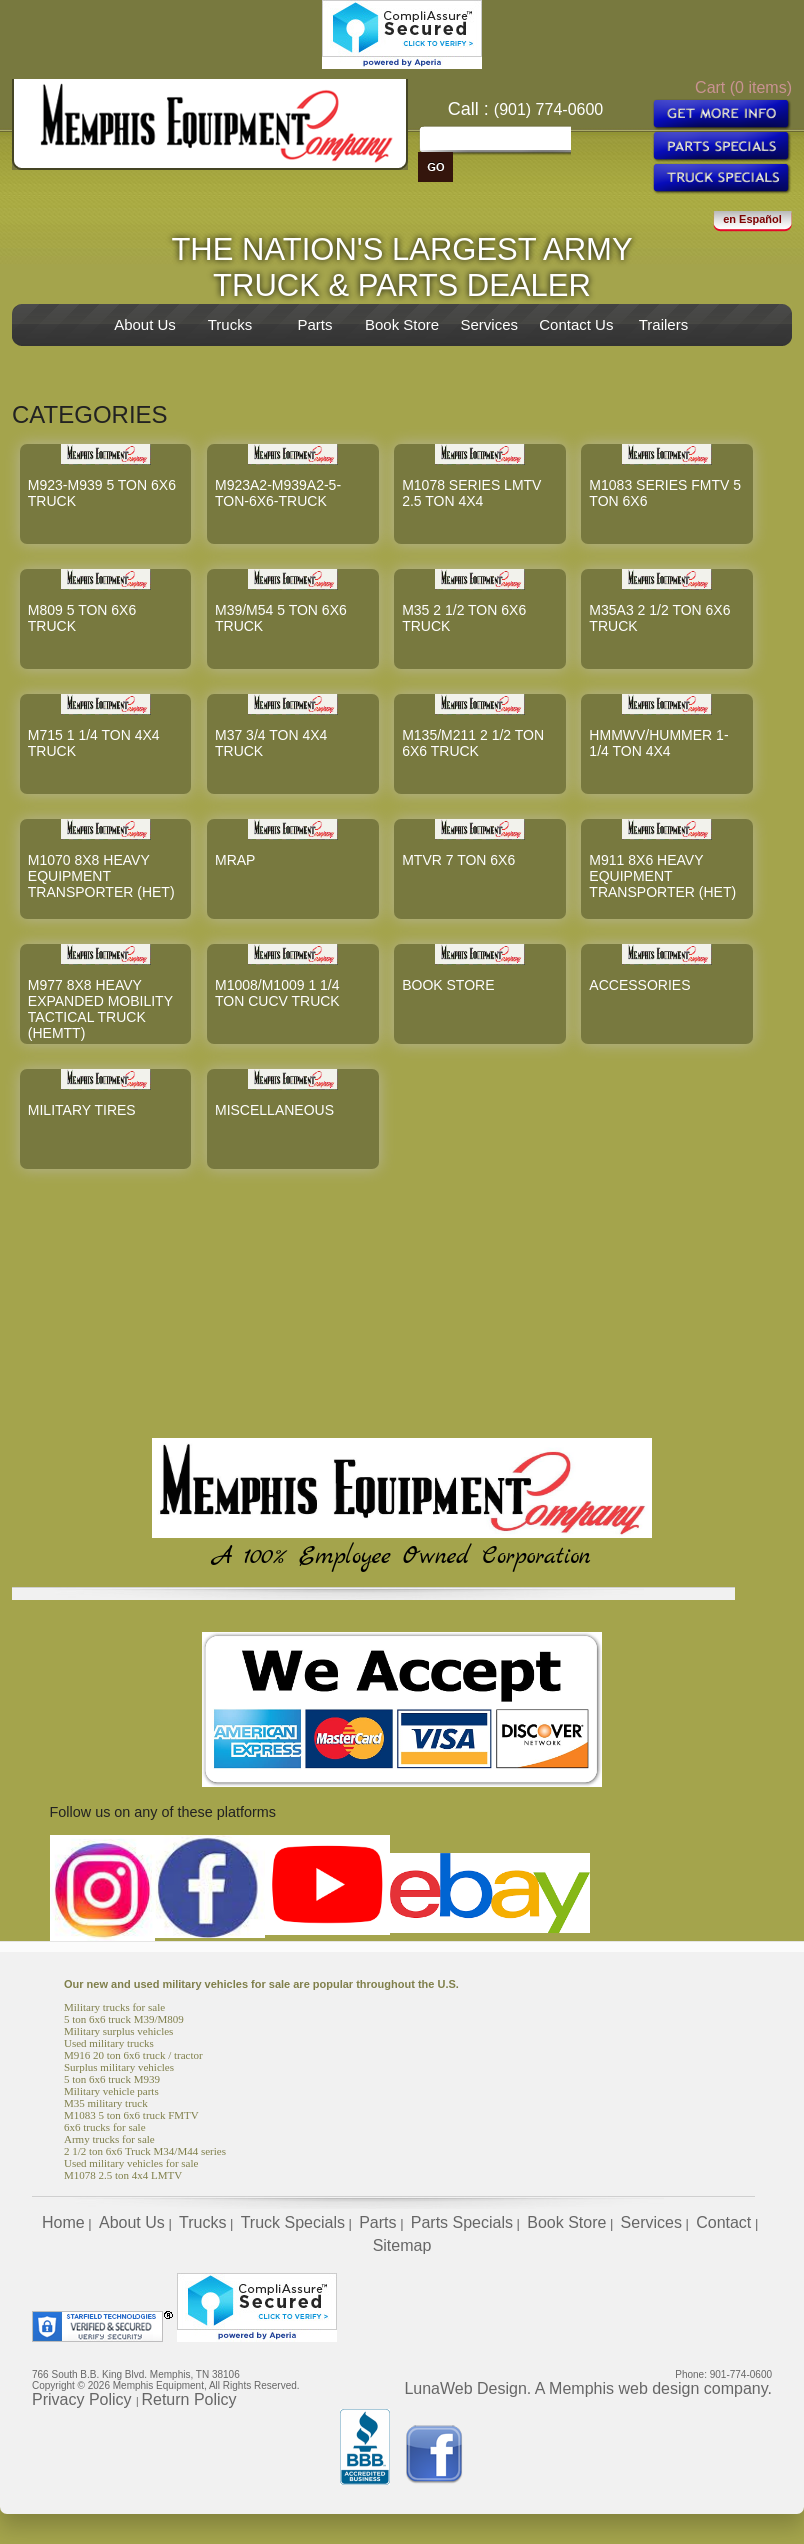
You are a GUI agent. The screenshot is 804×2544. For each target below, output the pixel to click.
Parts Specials (462, 2222)
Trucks (230, 324)
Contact (723, 2222)
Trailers (663, 324)
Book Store (402, 324)
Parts (314, 324)
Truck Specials (293, 2222)
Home (63, 2222)
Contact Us (576, 324)
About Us (145, 324)
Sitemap (402, 2245)
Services (489, 324)
